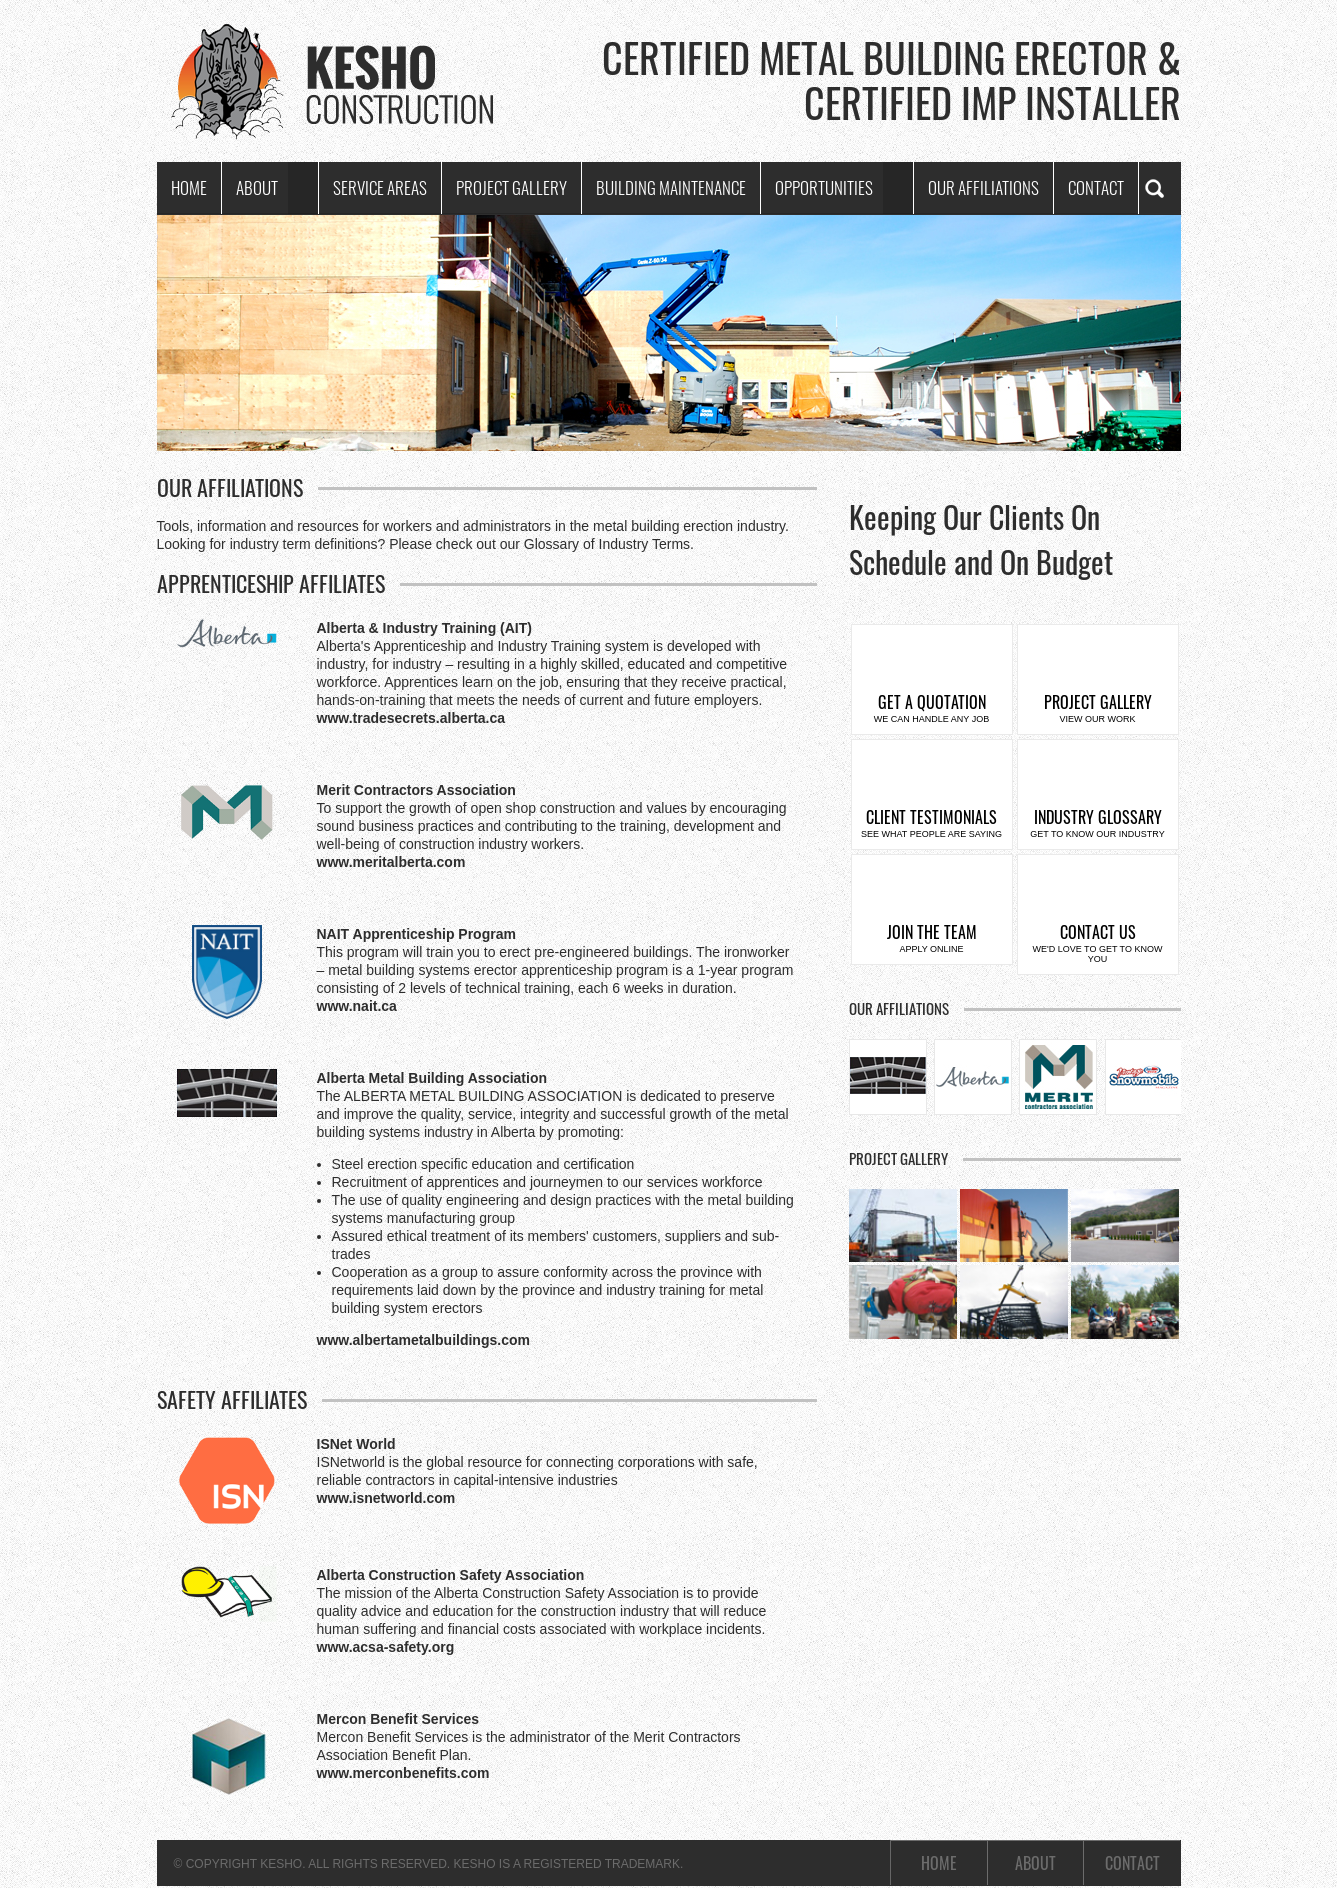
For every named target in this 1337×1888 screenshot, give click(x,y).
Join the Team (932, 937)
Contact (1096, 187)
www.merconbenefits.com (403, 1773)
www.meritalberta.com (391, 862)
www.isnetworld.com (386, 1498)
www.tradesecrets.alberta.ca (411, 718)
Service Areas (380, 187)
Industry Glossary (1098, 822)
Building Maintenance (671, 187)
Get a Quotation (932, 707)
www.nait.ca (357, 1006)
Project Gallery (511, 187)
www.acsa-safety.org (386, 1647)
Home (189, 187)
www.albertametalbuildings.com (423, 1340)
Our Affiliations (983, 187)
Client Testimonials (932, 822)
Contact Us (1098, 942)
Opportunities (824, 187)
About (257, 187)
